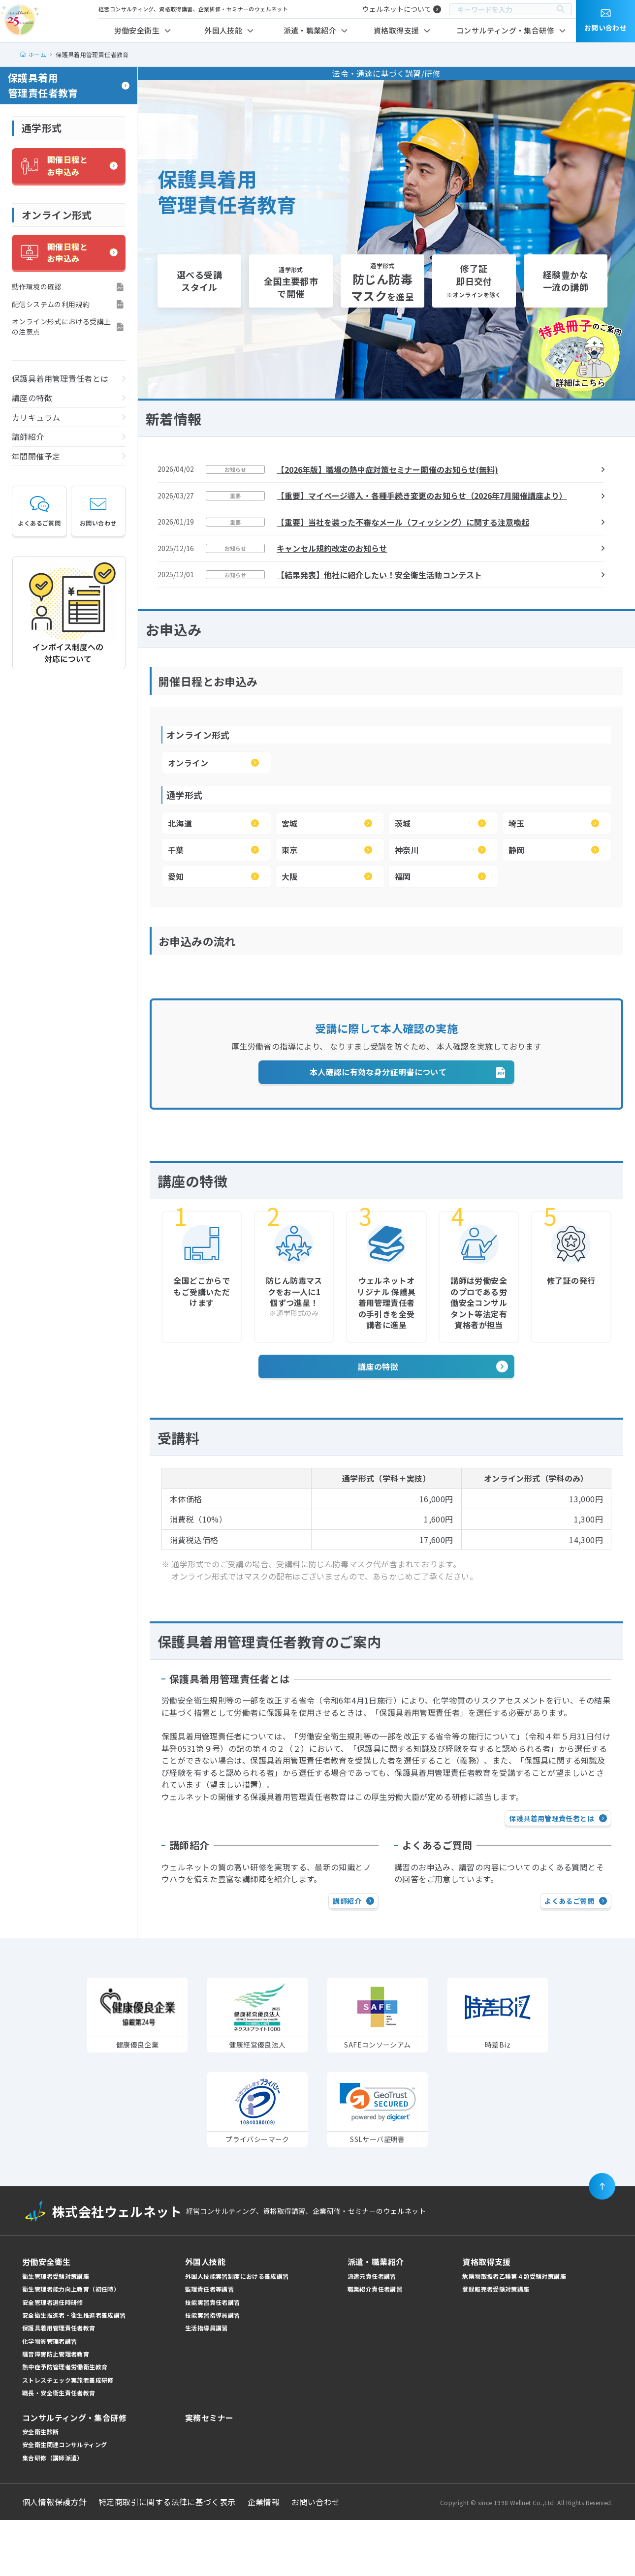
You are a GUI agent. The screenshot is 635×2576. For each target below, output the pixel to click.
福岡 (403, 876)
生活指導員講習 (206, 2384)
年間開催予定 (36, 456)
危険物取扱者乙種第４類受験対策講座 (514, 2332)
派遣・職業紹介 (310, 30)
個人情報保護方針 (54, 2558)
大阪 (290, 876)
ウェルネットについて (396, 9)
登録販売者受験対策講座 (495, 2345)
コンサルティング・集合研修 (505, 30)
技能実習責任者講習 (212, 2358)
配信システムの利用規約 (51, 304)
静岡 (516, 850)
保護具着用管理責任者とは (60, 378)
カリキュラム (36, 417)
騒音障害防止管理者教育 (55, 2410)
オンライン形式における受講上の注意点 (61, 326)
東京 (290, 850)
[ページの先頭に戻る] (602, 2243)
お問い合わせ (98, 510)
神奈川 (407, 850)
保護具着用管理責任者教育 (43, 85)
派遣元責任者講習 (372, 2332)
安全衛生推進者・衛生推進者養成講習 (74, 2371)
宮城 (290, 823)
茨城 (403, 823)
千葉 (176, 850)
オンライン (188, 763)
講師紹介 (28, 436)
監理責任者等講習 (209, 2345)
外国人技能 (223, 30)
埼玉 (516, 823)
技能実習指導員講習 (212, 2371)
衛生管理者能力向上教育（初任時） (71, 2345)
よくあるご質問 (39, 510)
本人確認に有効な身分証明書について (378, 1128)
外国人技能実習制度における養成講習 (237, 2332)
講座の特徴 (32, 397)
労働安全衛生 (136, 30)
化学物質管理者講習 (49, 2397)
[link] (377, 2158)
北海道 (180, 823)
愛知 (176, 876)
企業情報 (264, 2558)
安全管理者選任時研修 (52, 2358)
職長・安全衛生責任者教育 (58, 2449)
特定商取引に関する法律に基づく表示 (167, 2558)
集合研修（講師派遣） (52, 2514)
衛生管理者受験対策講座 (55, 2332)
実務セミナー (209, 2474)
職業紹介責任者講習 (375, 2345)
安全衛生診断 (40, 2488)
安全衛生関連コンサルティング (64, 2501)
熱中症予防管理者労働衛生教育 (64, 2423)
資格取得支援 (396, 30)
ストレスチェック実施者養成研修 (68, 2436)
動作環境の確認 (37, 286)
